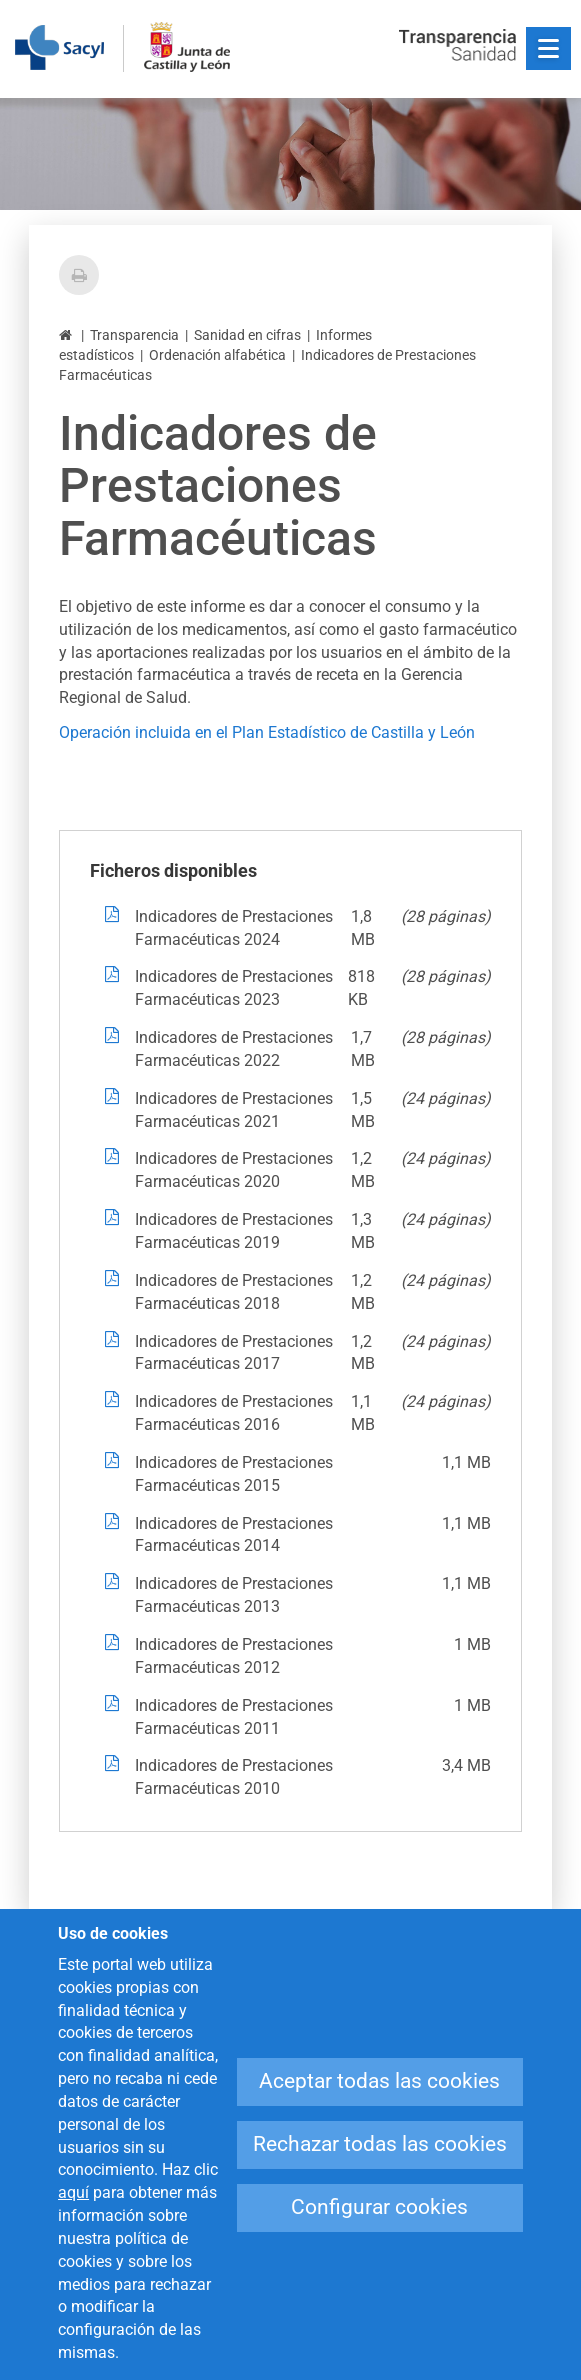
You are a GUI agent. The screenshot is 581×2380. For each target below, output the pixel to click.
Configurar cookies (379, 2207)
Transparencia (134, 335)
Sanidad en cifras (247, 335)
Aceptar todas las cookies (379, 2081)
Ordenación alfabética (217, 355)
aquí (73, 2192)
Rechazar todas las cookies (380, 2144)
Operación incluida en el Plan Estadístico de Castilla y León (267, 732)
